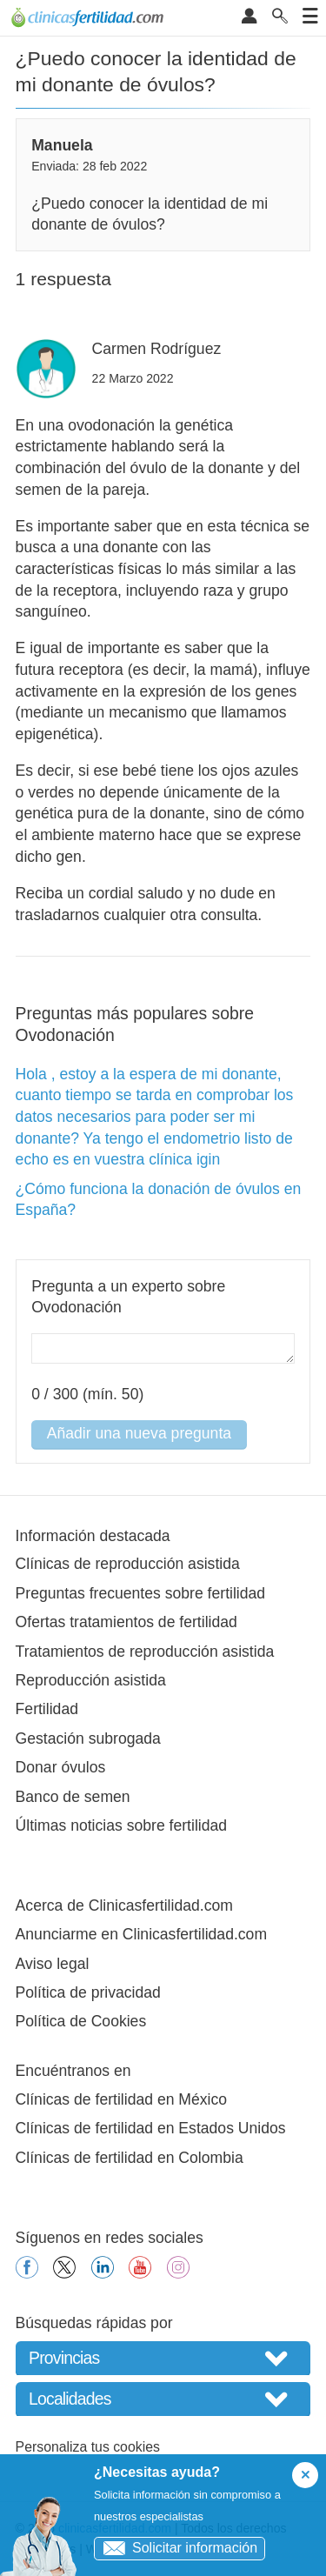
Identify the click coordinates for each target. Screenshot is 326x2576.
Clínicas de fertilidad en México (122, 2099)
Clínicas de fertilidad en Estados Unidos (151, 2128)
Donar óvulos (61, 1767)
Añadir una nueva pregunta (139, 1433)
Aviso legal (53, 1963)
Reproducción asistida (91, 1680)
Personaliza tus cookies (88, 2446)
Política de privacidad (88, 1992)
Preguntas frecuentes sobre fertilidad (141, 1593)
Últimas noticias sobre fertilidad (121, 1825)
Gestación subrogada (88, 1738)
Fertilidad (47, 1709)
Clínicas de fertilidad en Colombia (129, 2157)
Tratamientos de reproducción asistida (145, 1651)
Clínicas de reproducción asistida (128, 1563)
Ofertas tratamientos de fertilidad (126, 1622)
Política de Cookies (81, 2021)
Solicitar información (176, 2547)
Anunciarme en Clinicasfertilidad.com (141, 1934)
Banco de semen (73, 1796)
